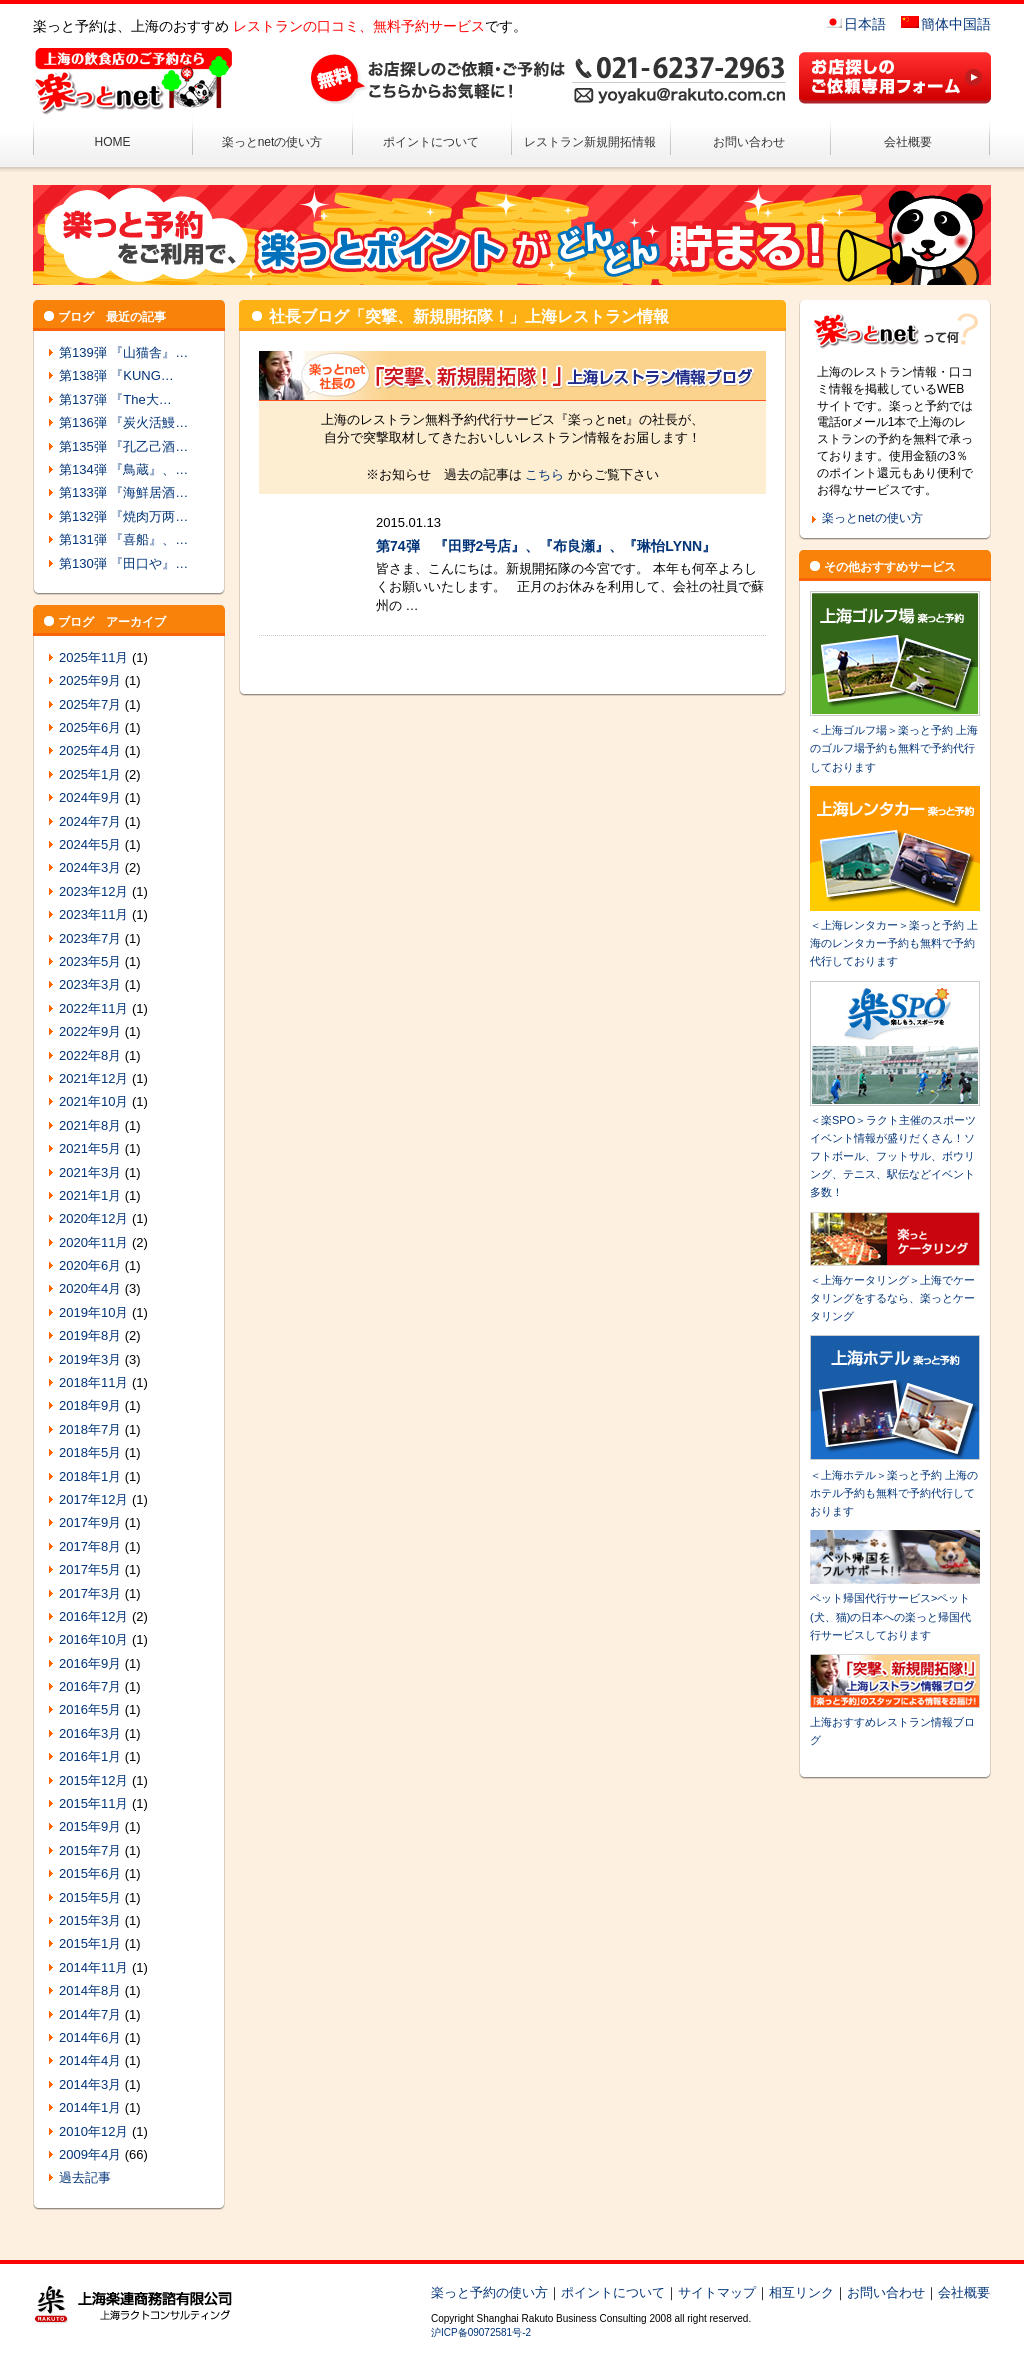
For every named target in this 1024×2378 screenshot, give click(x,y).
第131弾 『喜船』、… (123, 539)
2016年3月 (90, 1733)
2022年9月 (90, 1031)
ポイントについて (431, 142)
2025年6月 (90, 727)
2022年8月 (90, 1055)
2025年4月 (90, 750)
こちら (545, 474)
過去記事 (85, 2177)
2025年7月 (90, 704)
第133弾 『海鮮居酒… (123, 492)
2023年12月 (93, 891)
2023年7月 (90, 938)
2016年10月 (93, 1639)
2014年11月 (93, 1967)
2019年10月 (93, 1312)
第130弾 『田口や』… (123, 563)
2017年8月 (90, 1546)
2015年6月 (90, 1873)
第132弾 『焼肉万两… (123, 516)
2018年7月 (90, 1429)
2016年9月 (90, 1663)
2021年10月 (93, 1101)
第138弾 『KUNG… (116, 375)
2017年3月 (90, 1593)
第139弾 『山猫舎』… (123, 352)
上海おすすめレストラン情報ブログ (895, 1722)
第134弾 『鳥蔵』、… (123, 469)
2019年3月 (90, 1359)
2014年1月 (90, 2107)
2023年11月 (93, 914)
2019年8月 (90, 1335)
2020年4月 (90, 1288)
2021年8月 (90, 1125)
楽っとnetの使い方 (272, 142)
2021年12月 (93, 1078)
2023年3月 (90, 984)
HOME (113, 142)
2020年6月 (90, 1265)
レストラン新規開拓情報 (590, 142)
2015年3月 (90, 1920)
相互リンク (801, 2292)
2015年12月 (93, 1780)
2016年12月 (93, 1616)
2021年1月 (90, 1195)
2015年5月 (90, 1897)
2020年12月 (93, 1218)
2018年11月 (93, 1382)
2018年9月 (90, 1405)
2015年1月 (90, 1943)
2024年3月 (90, 867)
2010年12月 (93, 2131)
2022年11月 (93, 1008)
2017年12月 (93, 1499)
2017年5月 (90, 1569)
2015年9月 (90, 1826)
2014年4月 (90, 2060)
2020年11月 (93, 1242)
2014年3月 (90, 2084)
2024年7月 (90, 821)
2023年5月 (90, 961)
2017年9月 (90, 1522)
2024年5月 (90, 844)
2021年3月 (90, 1172)
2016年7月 (90, 1686)
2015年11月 (93, 1803)
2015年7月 (90, 1850)
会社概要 (908, 142)
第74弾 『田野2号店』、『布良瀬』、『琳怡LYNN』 (546, 546)
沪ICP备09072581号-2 (481, 2332)
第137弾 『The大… (115, 399)
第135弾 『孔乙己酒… (123, 446)
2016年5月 (90, 1709)
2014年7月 (90, 2014)
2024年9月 (90, 797)
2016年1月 (90, 1756)
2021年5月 (90, 1148)
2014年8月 (90, 1990)
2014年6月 (90, 2037)
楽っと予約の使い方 (489, 2292)
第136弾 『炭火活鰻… (123, 422)
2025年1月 (90, 774)
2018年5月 (90, 1452)
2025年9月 (90, 680)
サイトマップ (717, 2292)
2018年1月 (90, 1476)
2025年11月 (93, 657)
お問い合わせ (749, 142)
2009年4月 (90, 2154)
